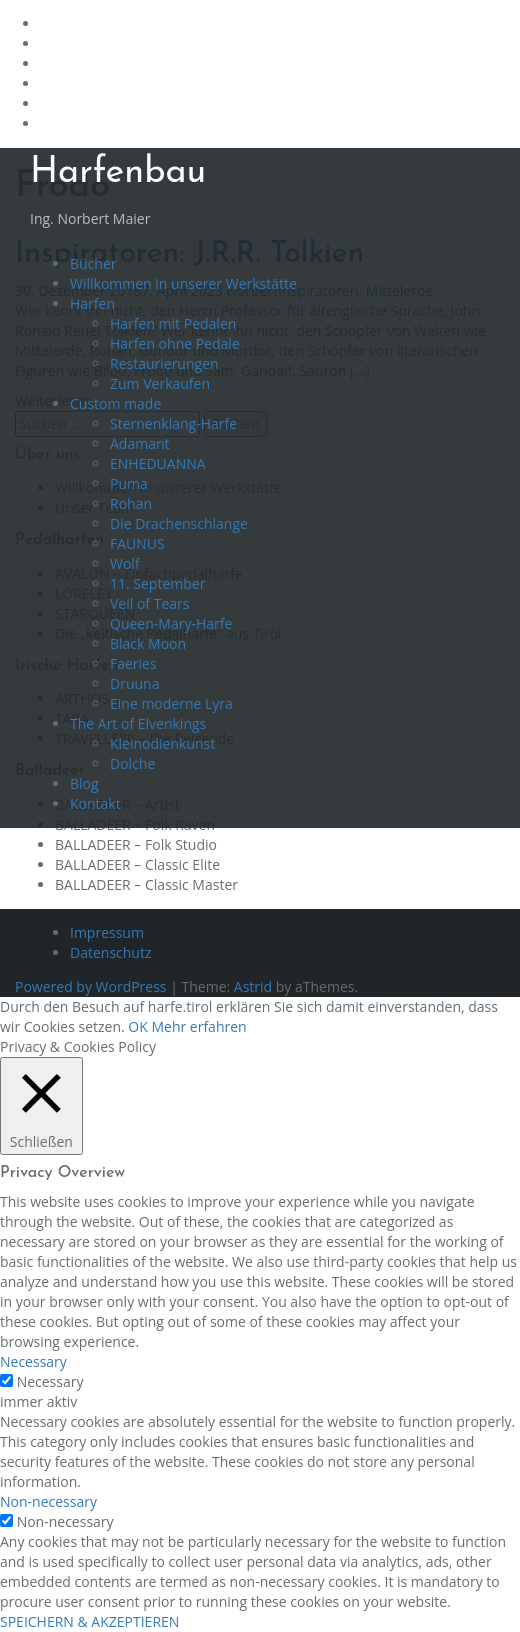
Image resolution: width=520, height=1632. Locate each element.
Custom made (115, 403)
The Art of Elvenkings (138, 723)
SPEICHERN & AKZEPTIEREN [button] (89, 1621)
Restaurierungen (164, 363)
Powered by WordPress (91, 986)
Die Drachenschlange (179, 523)
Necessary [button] (33, 1361)
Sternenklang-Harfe (173, 423)
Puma (129, 483)
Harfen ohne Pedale (175, 343)
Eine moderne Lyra (171, 703)
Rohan (131, 503)
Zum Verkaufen (160, 383)
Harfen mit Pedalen (173, 323)
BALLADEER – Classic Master (146, 884)
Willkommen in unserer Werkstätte (183, 283)
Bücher (93, 263)
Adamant (140, 443)
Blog (84, 783)
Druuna (134, 683)
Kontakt (95, 803)
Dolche (132, 763)
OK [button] (137, 1026)
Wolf (125, 563)
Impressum (107, 932)
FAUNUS (137, 543)
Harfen (92, 303)
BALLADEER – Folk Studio (136, 844)
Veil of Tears (149, 603)
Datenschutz (110, 952)
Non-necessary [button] (48, 1501)
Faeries (133, 663)
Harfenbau (118, 173)
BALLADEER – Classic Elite (137, 864)
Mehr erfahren (198, 1026)
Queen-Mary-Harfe (171, 623)
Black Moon (148, 643)
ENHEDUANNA (158, 463)
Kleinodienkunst (162, 743)
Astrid (253, 986)
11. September (157, 583)
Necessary (50, 1381)
